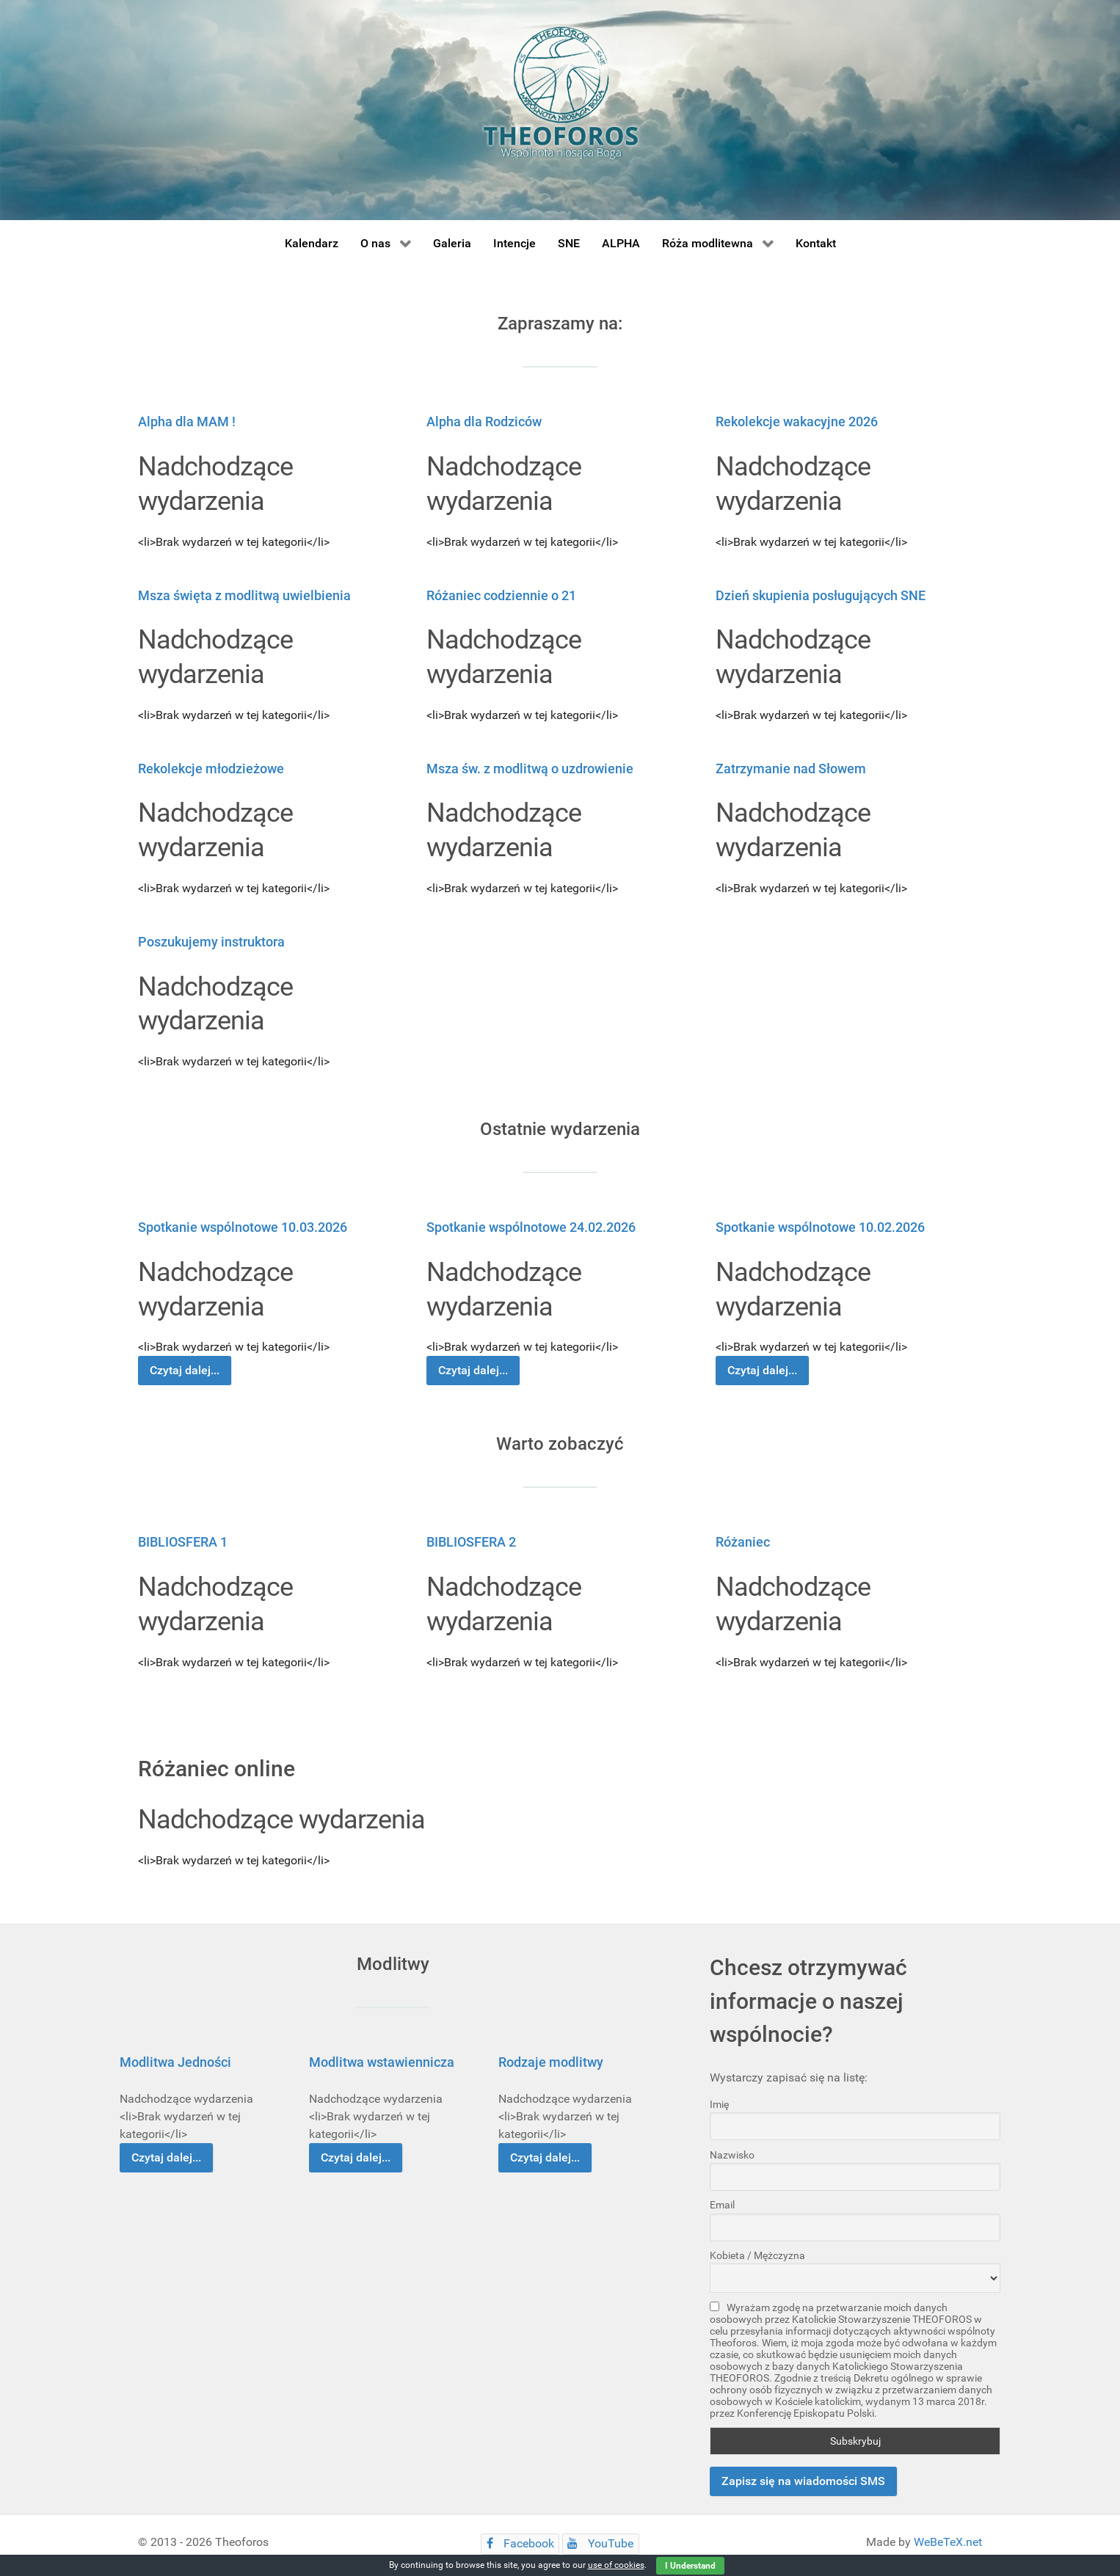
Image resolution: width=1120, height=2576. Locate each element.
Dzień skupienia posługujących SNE (821, 595)
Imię (719, 2104)
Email (722, 2205)
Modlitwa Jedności (175, 2062)
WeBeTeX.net (948, 2542)
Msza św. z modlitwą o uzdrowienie (529, 768)
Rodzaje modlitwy (550, 2062)
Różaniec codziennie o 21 (501, 595)
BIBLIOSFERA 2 (471, 1542)
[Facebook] (520, 2544)
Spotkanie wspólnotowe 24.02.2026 (531, 1227)
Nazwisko (732, 2155)
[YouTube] (600, 2544)
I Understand (690, 2566)
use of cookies (616, 2565)
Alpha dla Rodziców (484, 421)
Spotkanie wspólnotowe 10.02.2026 (820, 1227)
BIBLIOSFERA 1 (183, 1542)
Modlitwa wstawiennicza (381, 2062)
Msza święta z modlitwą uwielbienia (244, 595)
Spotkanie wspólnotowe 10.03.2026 (242, 1227)
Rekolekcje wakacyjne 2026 (797, 421)
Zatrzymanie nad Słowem (791, 768)
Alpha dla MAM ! (187, 421)
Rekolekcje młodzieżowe (211, 768)
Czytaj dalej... (184, 1370)
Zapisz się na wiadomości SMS (803, 2481)
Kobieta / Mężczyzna (757, 2255)
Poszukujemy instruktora (211, 941)
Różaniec (743, 1542)
